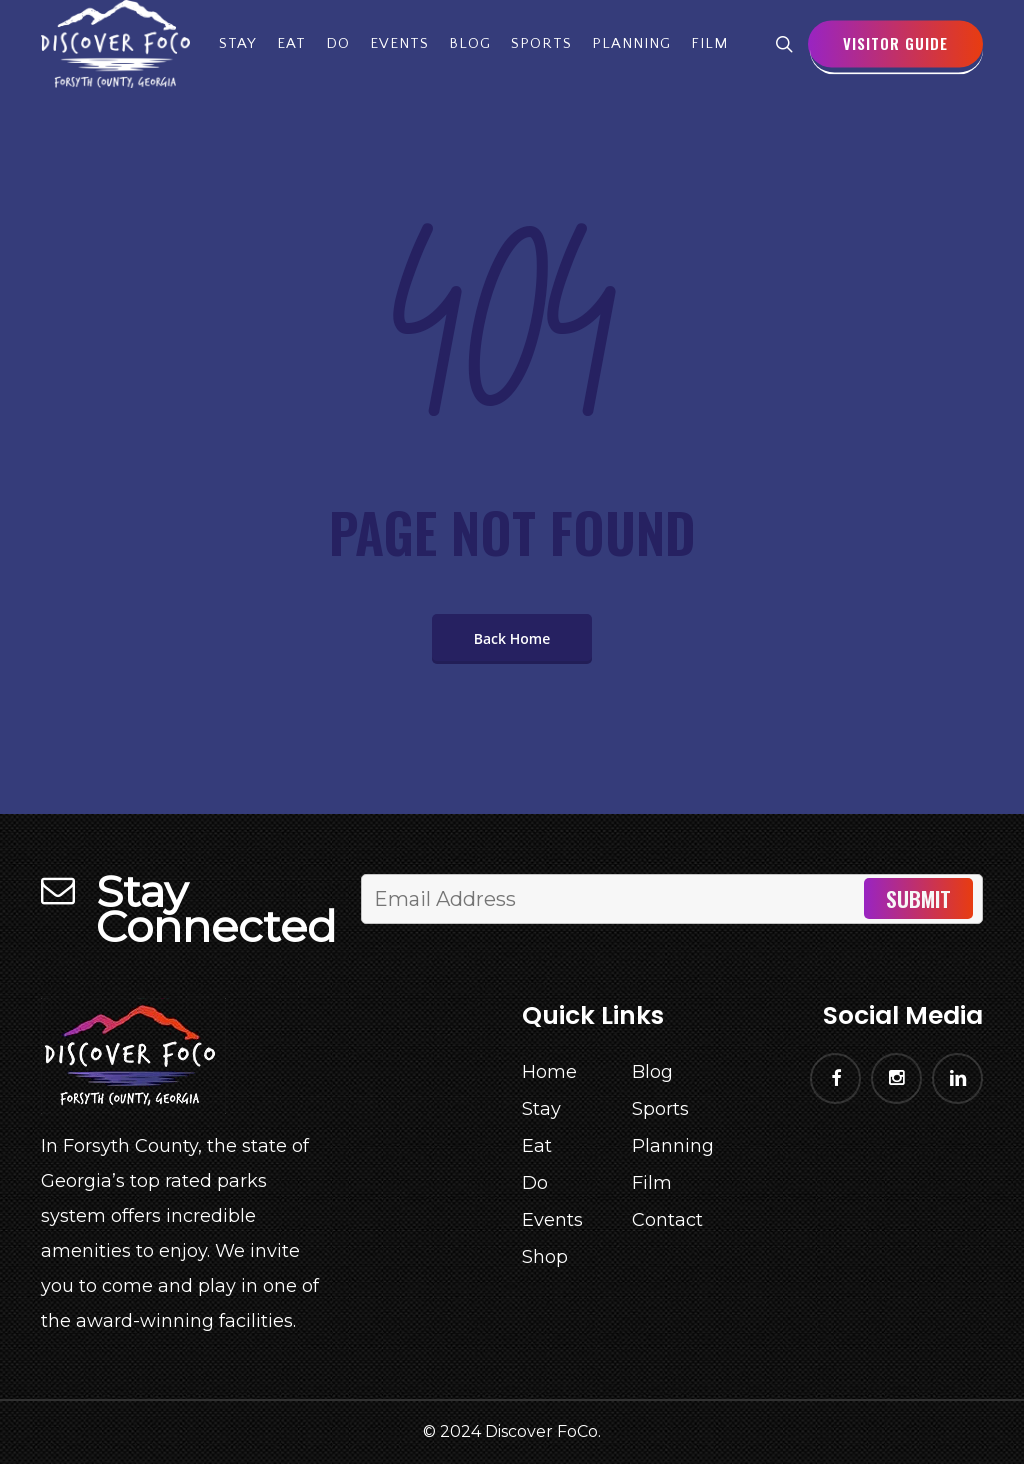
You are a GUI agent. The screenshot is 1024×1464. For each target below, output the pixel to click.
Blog (652, 1072)
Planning (673, 1146)
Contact (667, 1220)
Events (552, 1220)
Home (549, 1072)
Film (652, 1183)
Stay (541, 1109)
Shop (545, 1257)
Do (535, 1183)
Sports (660, 1109)
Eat (537, 1146)
